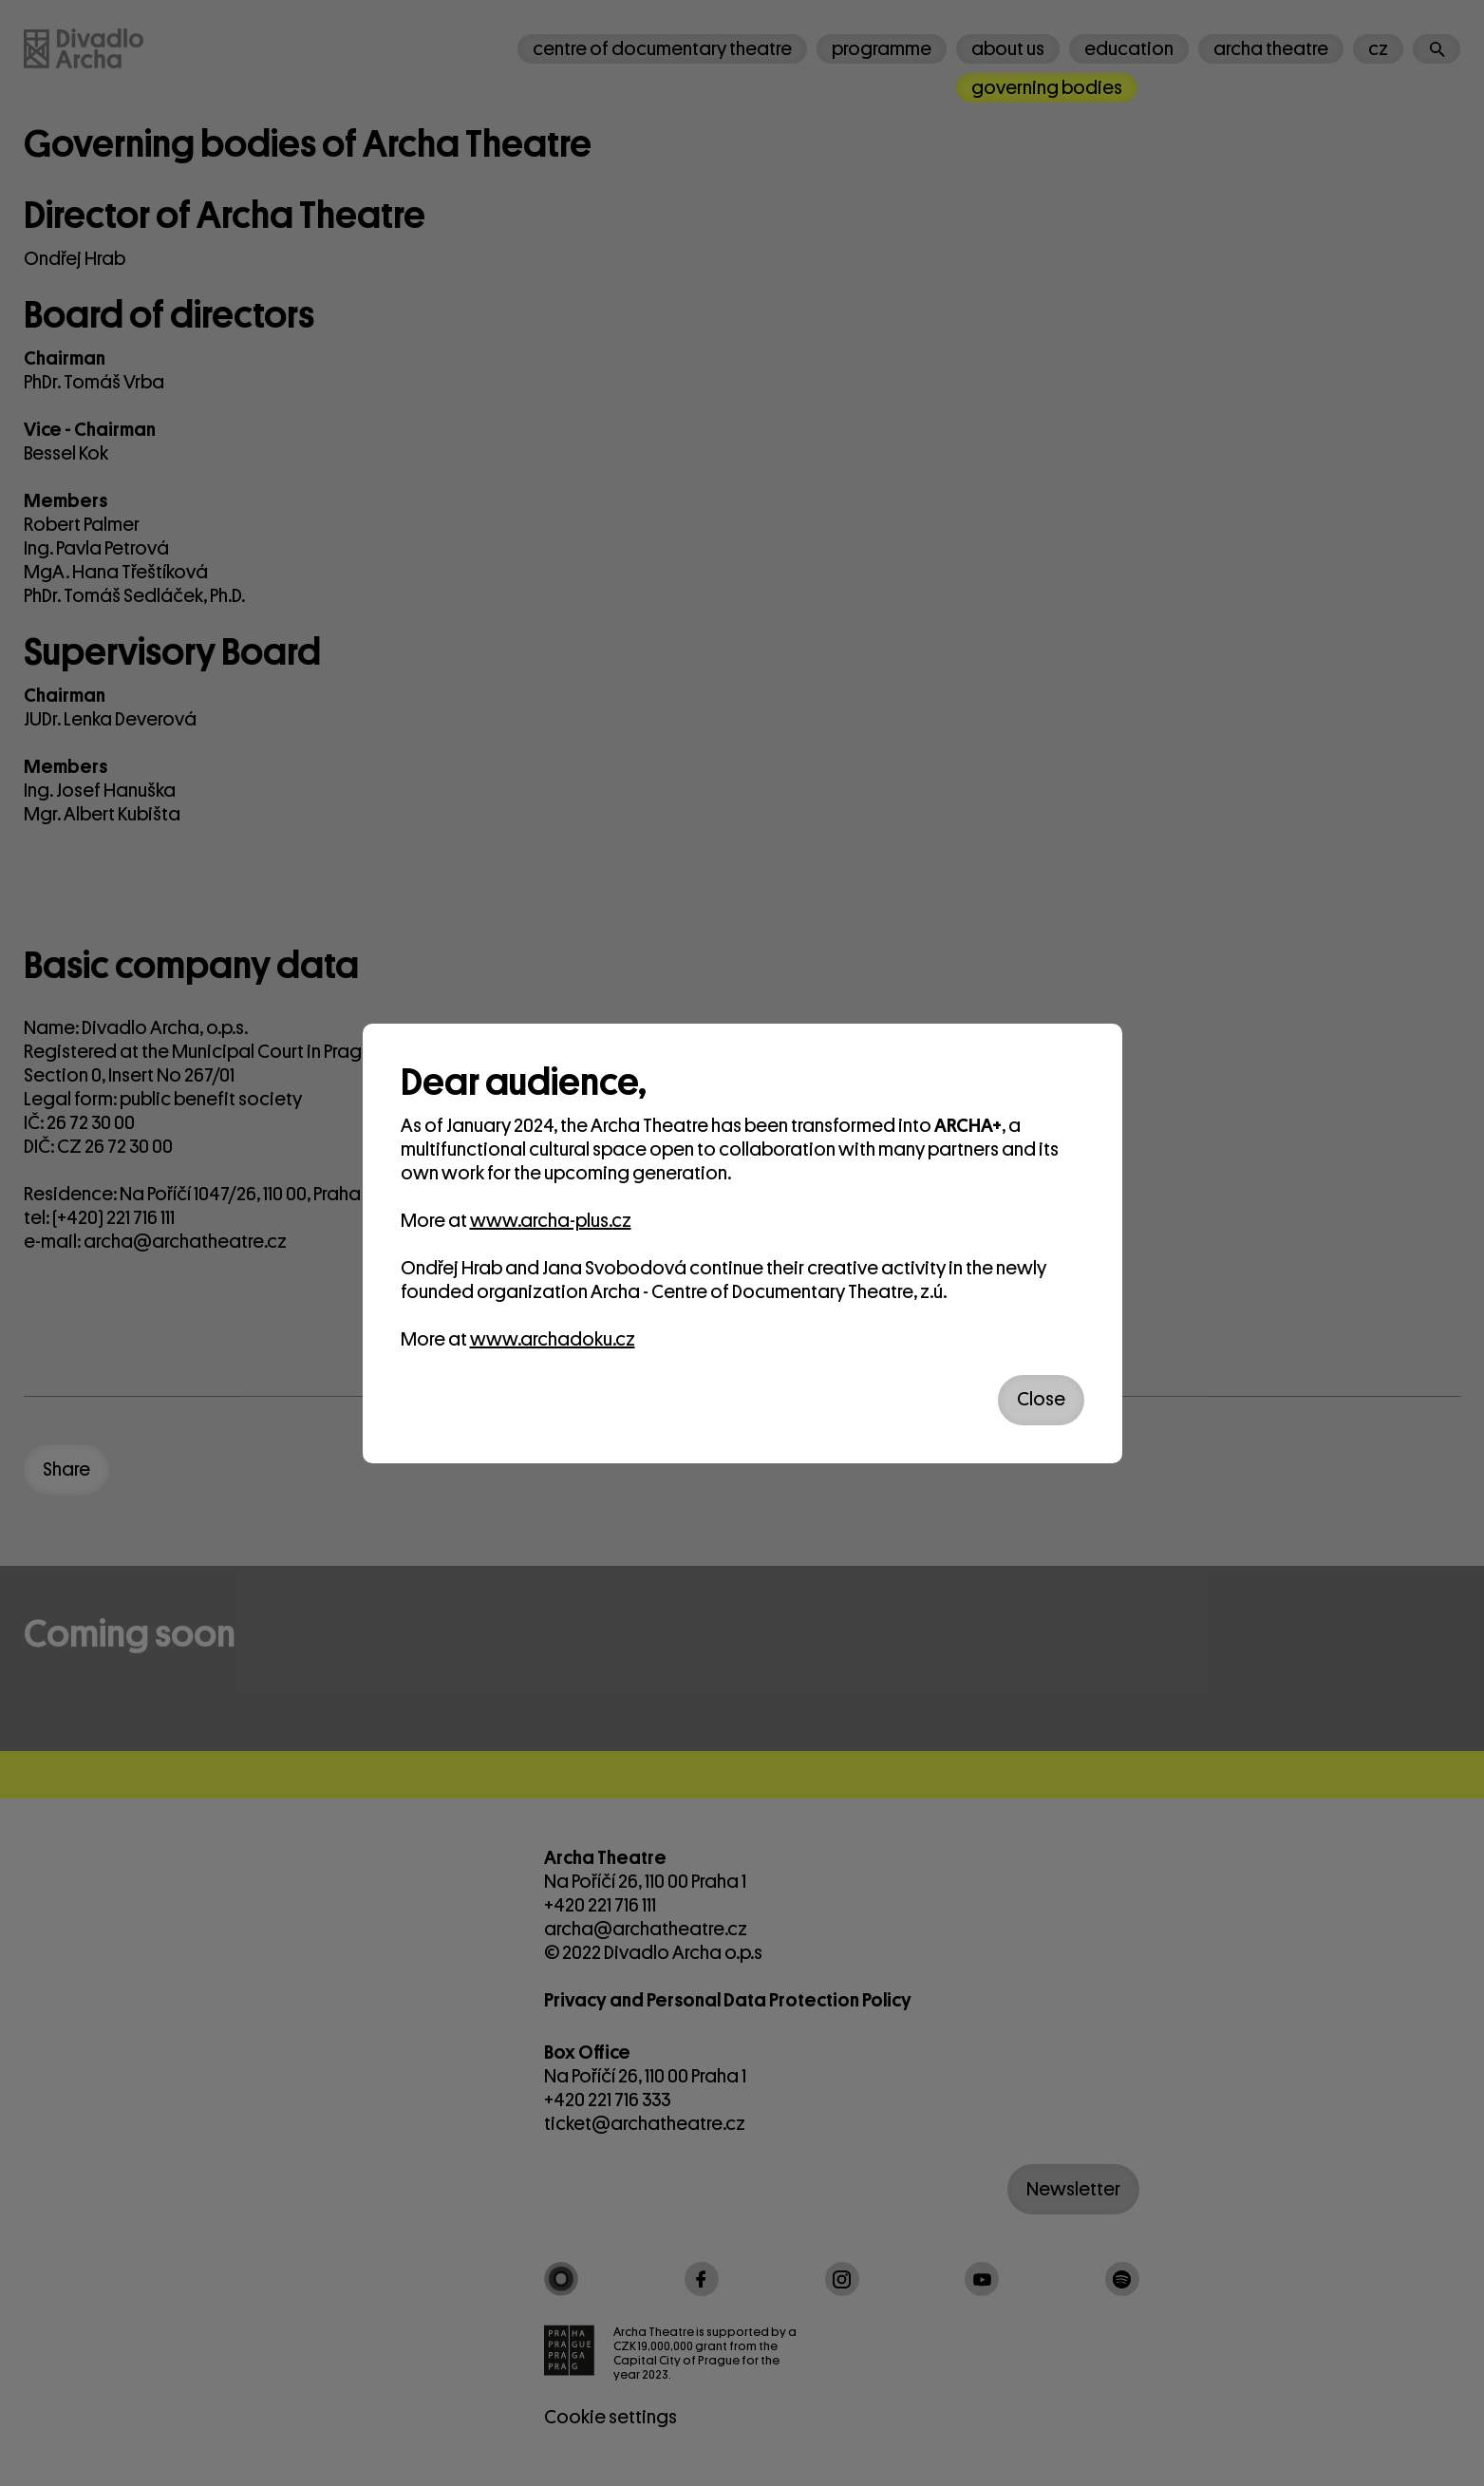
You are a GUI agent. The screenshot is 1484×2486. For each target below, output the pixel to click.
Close (1041, 1399)
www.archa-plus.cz (550, 1221)
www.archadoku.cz (552, 1339)
